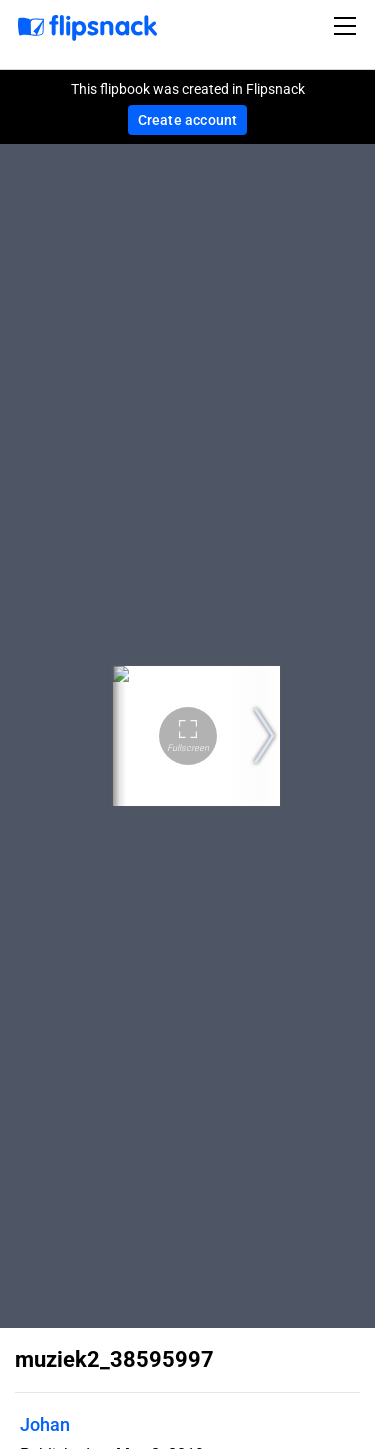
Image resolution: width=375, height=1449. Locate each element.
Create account (188, 120)
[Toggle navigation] (348, 26)
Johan (45, 1424)
